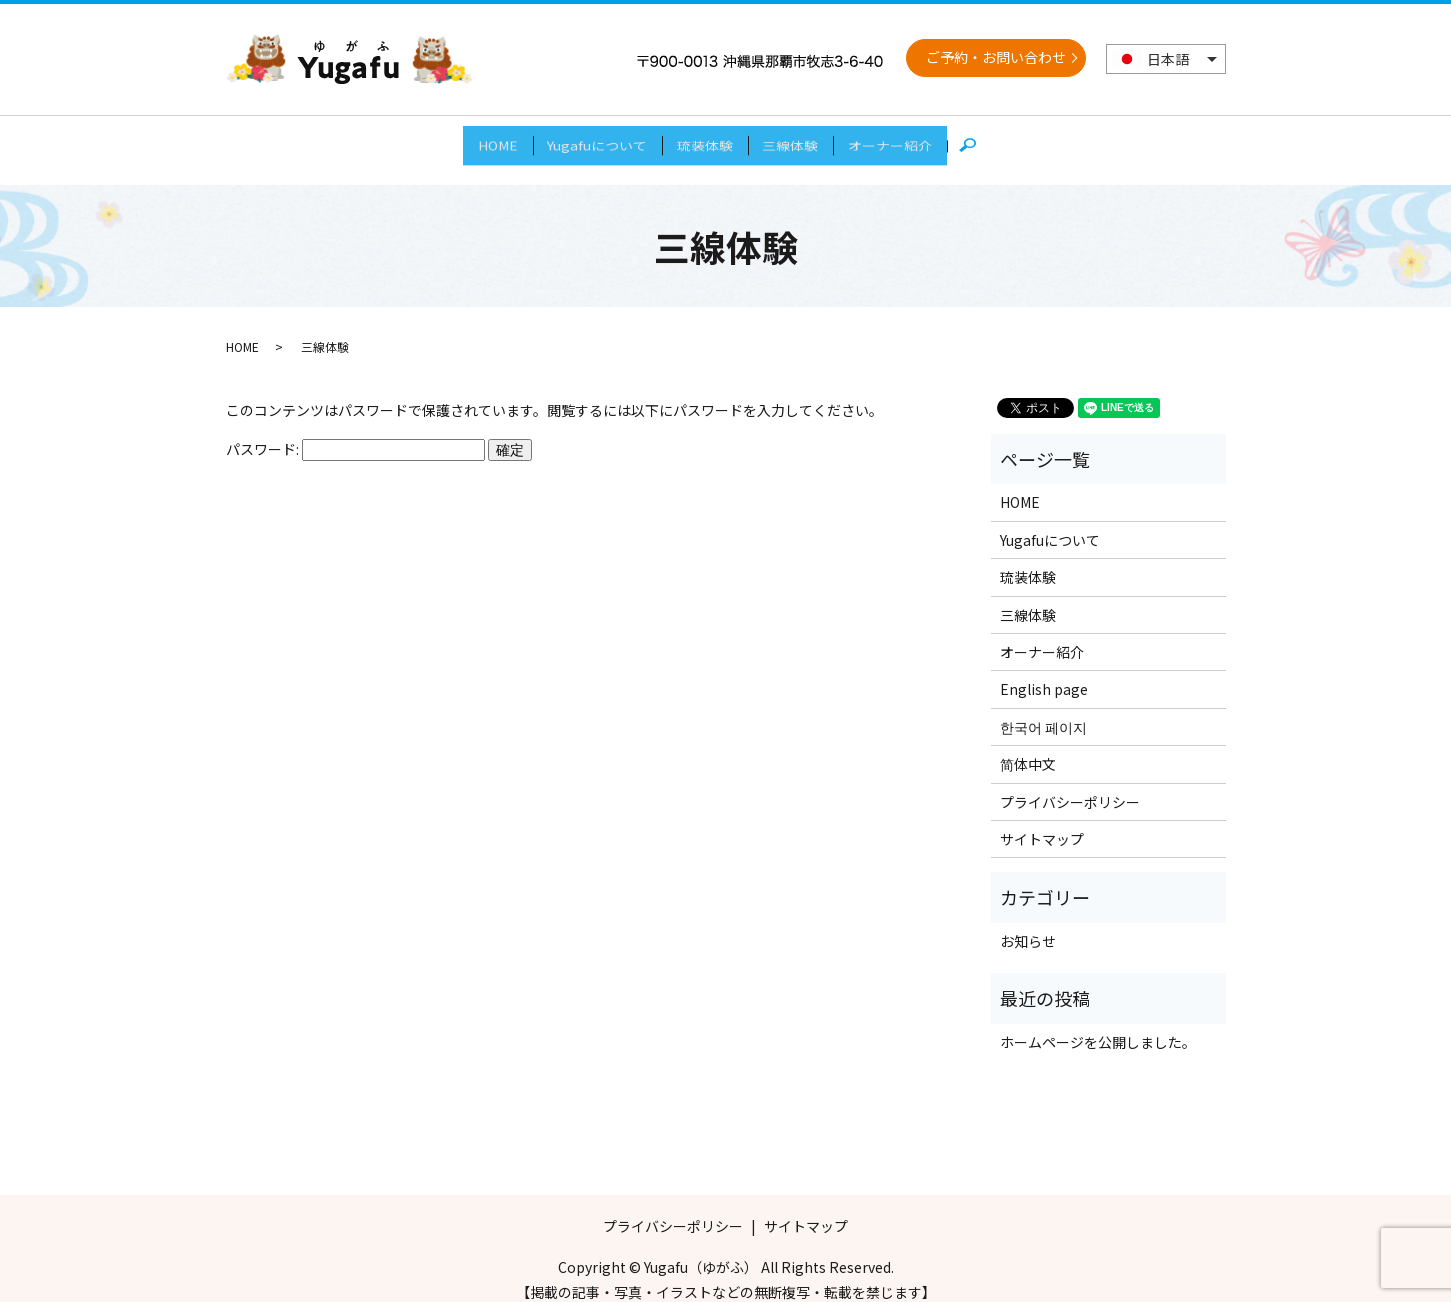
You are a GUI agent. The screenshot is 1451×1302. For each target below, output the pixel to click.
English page (1044, 672)
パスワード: (355, 431)
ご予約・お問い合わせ (996, 57)
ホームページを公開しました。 (1098, 1024)
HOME (473, 140)
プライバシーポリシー (1070, 784)
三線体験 (803, 140)
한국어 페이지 (1043, 709)
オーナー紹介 (915, 140)
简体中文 (1028, 747)
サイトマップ (1042, 821)
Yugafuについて (585, 140)
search (1009, 141)
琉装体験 (705, 140)
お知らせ (1028, 923)
